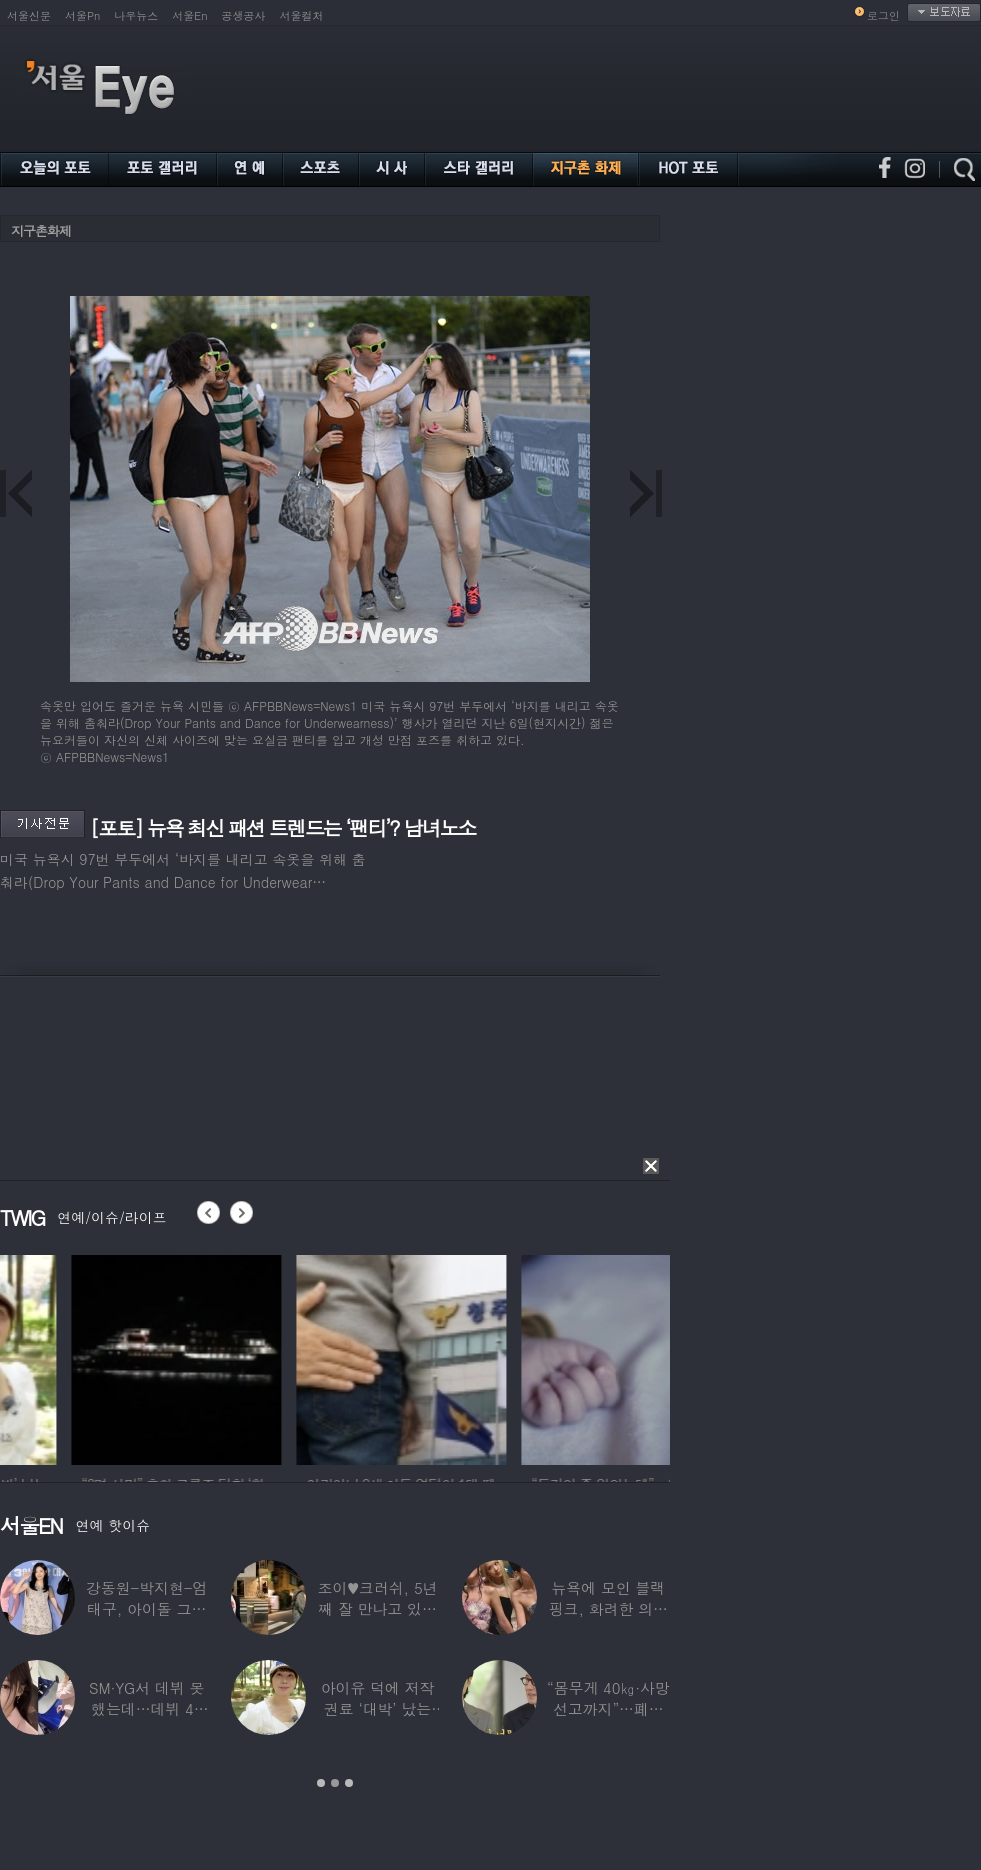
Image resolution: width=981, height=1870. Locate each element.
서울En (189, 15)
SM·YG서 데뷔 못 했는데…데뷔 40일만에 (146, 1708)
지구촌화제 (41, 230)
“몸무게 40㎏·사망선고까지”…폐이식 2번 (608, 1708)
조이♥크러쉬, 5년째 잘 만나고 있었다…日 (378, 1608)
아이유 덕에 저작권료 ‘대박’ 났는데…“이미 (378, 1708)
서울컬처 (302, 15)
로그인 (883, 15)
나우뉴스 (136, 15)
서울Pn (82, 15)
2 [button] (335, 1783)
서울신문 (29, 15)
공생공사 (244, 15)
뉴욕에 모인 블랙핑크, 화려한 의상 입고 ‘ (608, 1608)
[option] (296, 1357)
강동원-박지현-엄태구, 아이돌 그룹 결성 (146, 1608)
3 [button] (349, 1783)
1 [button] (321, 1783)
